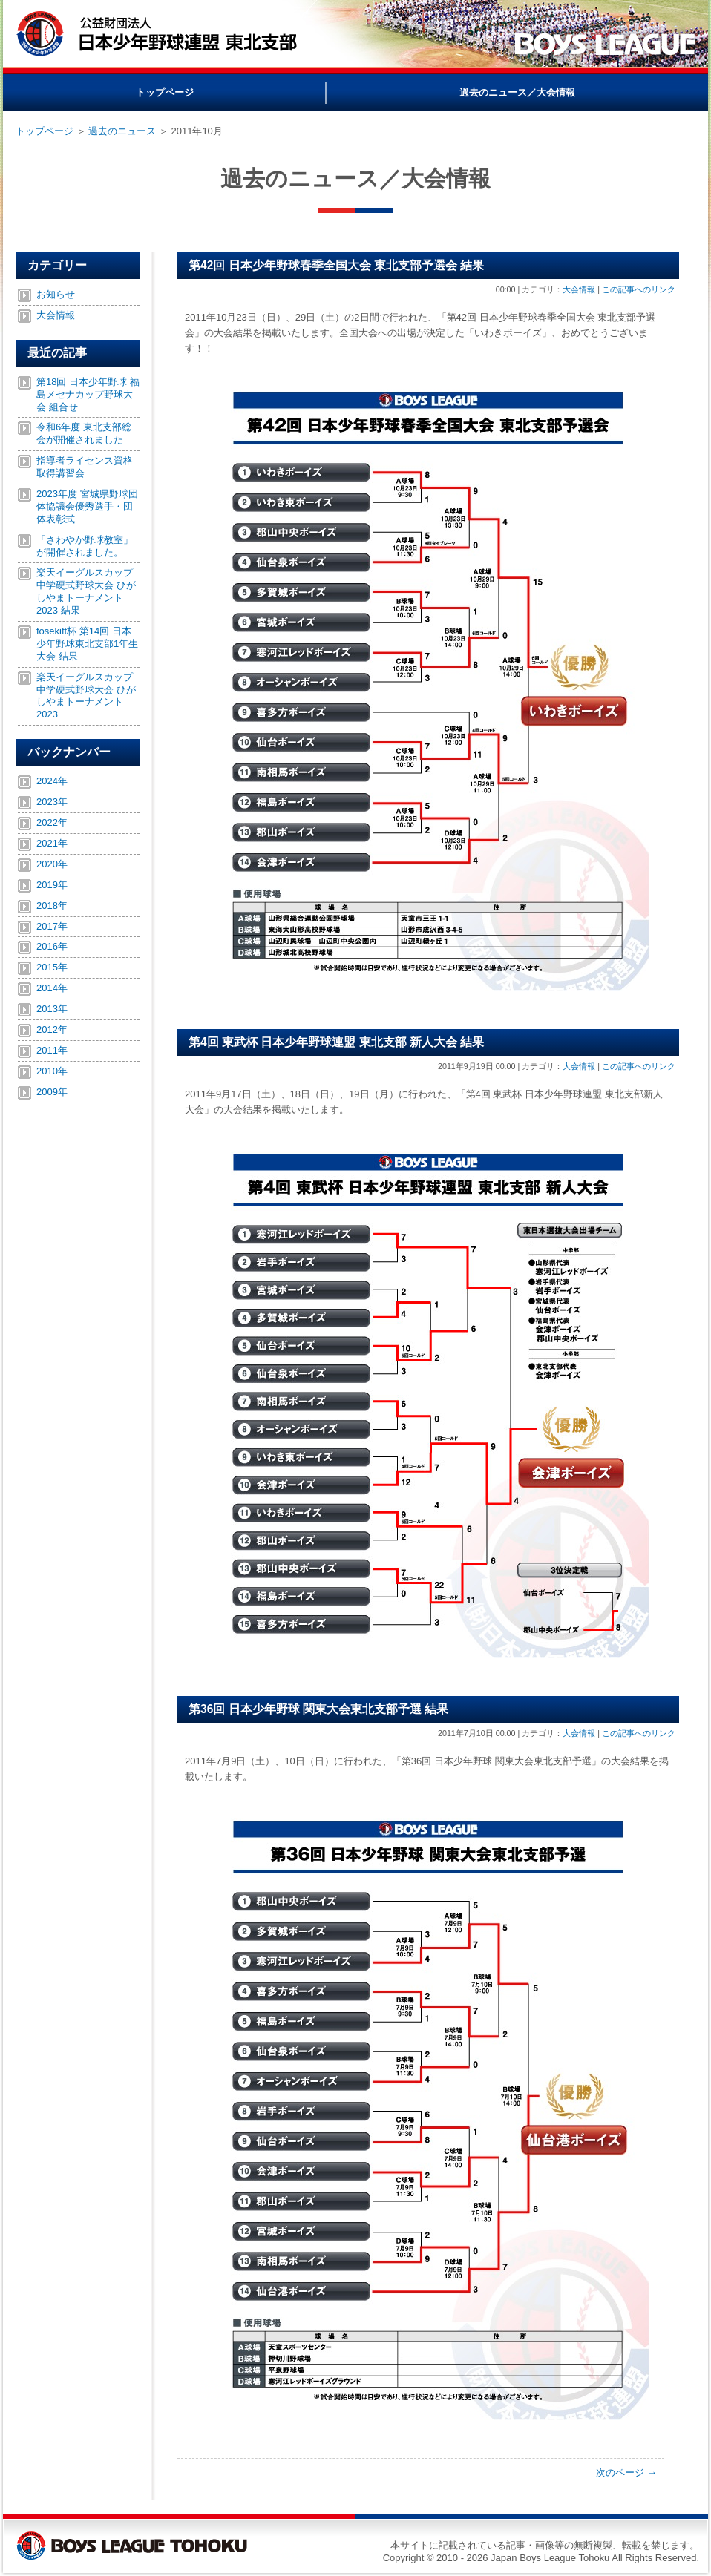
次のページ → (626, 2472)
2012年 (52, 1029)
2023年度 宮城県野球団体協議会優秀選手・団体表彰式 (87, 506)
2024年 (52, 780)
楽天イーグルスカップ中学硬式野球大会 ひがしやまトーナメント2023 (86, 695)
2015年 (52, 967)
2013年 (52, 1008)
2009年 (52, 1091)
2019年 (52, 884)
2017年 (52, 926)
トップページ (44, 131)
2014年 (52, 987)
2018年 (52, 905)
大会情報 (579, 289)
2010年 (52, 1071)
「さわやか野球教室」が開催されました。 (84, 546)
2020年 (52, 864)
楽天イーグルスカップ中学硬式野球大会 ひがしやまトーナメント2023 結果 (86, 591)
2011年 (52, 1050)
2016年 (52, 946)
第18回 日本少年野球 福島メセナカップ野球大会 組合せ (88, 394)
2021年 (52, 843)
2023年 (52, 801)
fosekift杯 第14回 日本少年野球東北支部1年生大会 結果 (87, 643)
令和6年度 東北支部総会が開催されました (83, 433)
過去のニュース (122, 131)
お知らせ (55, 294)
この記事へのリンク (638, 289)
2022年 (52, 822)
